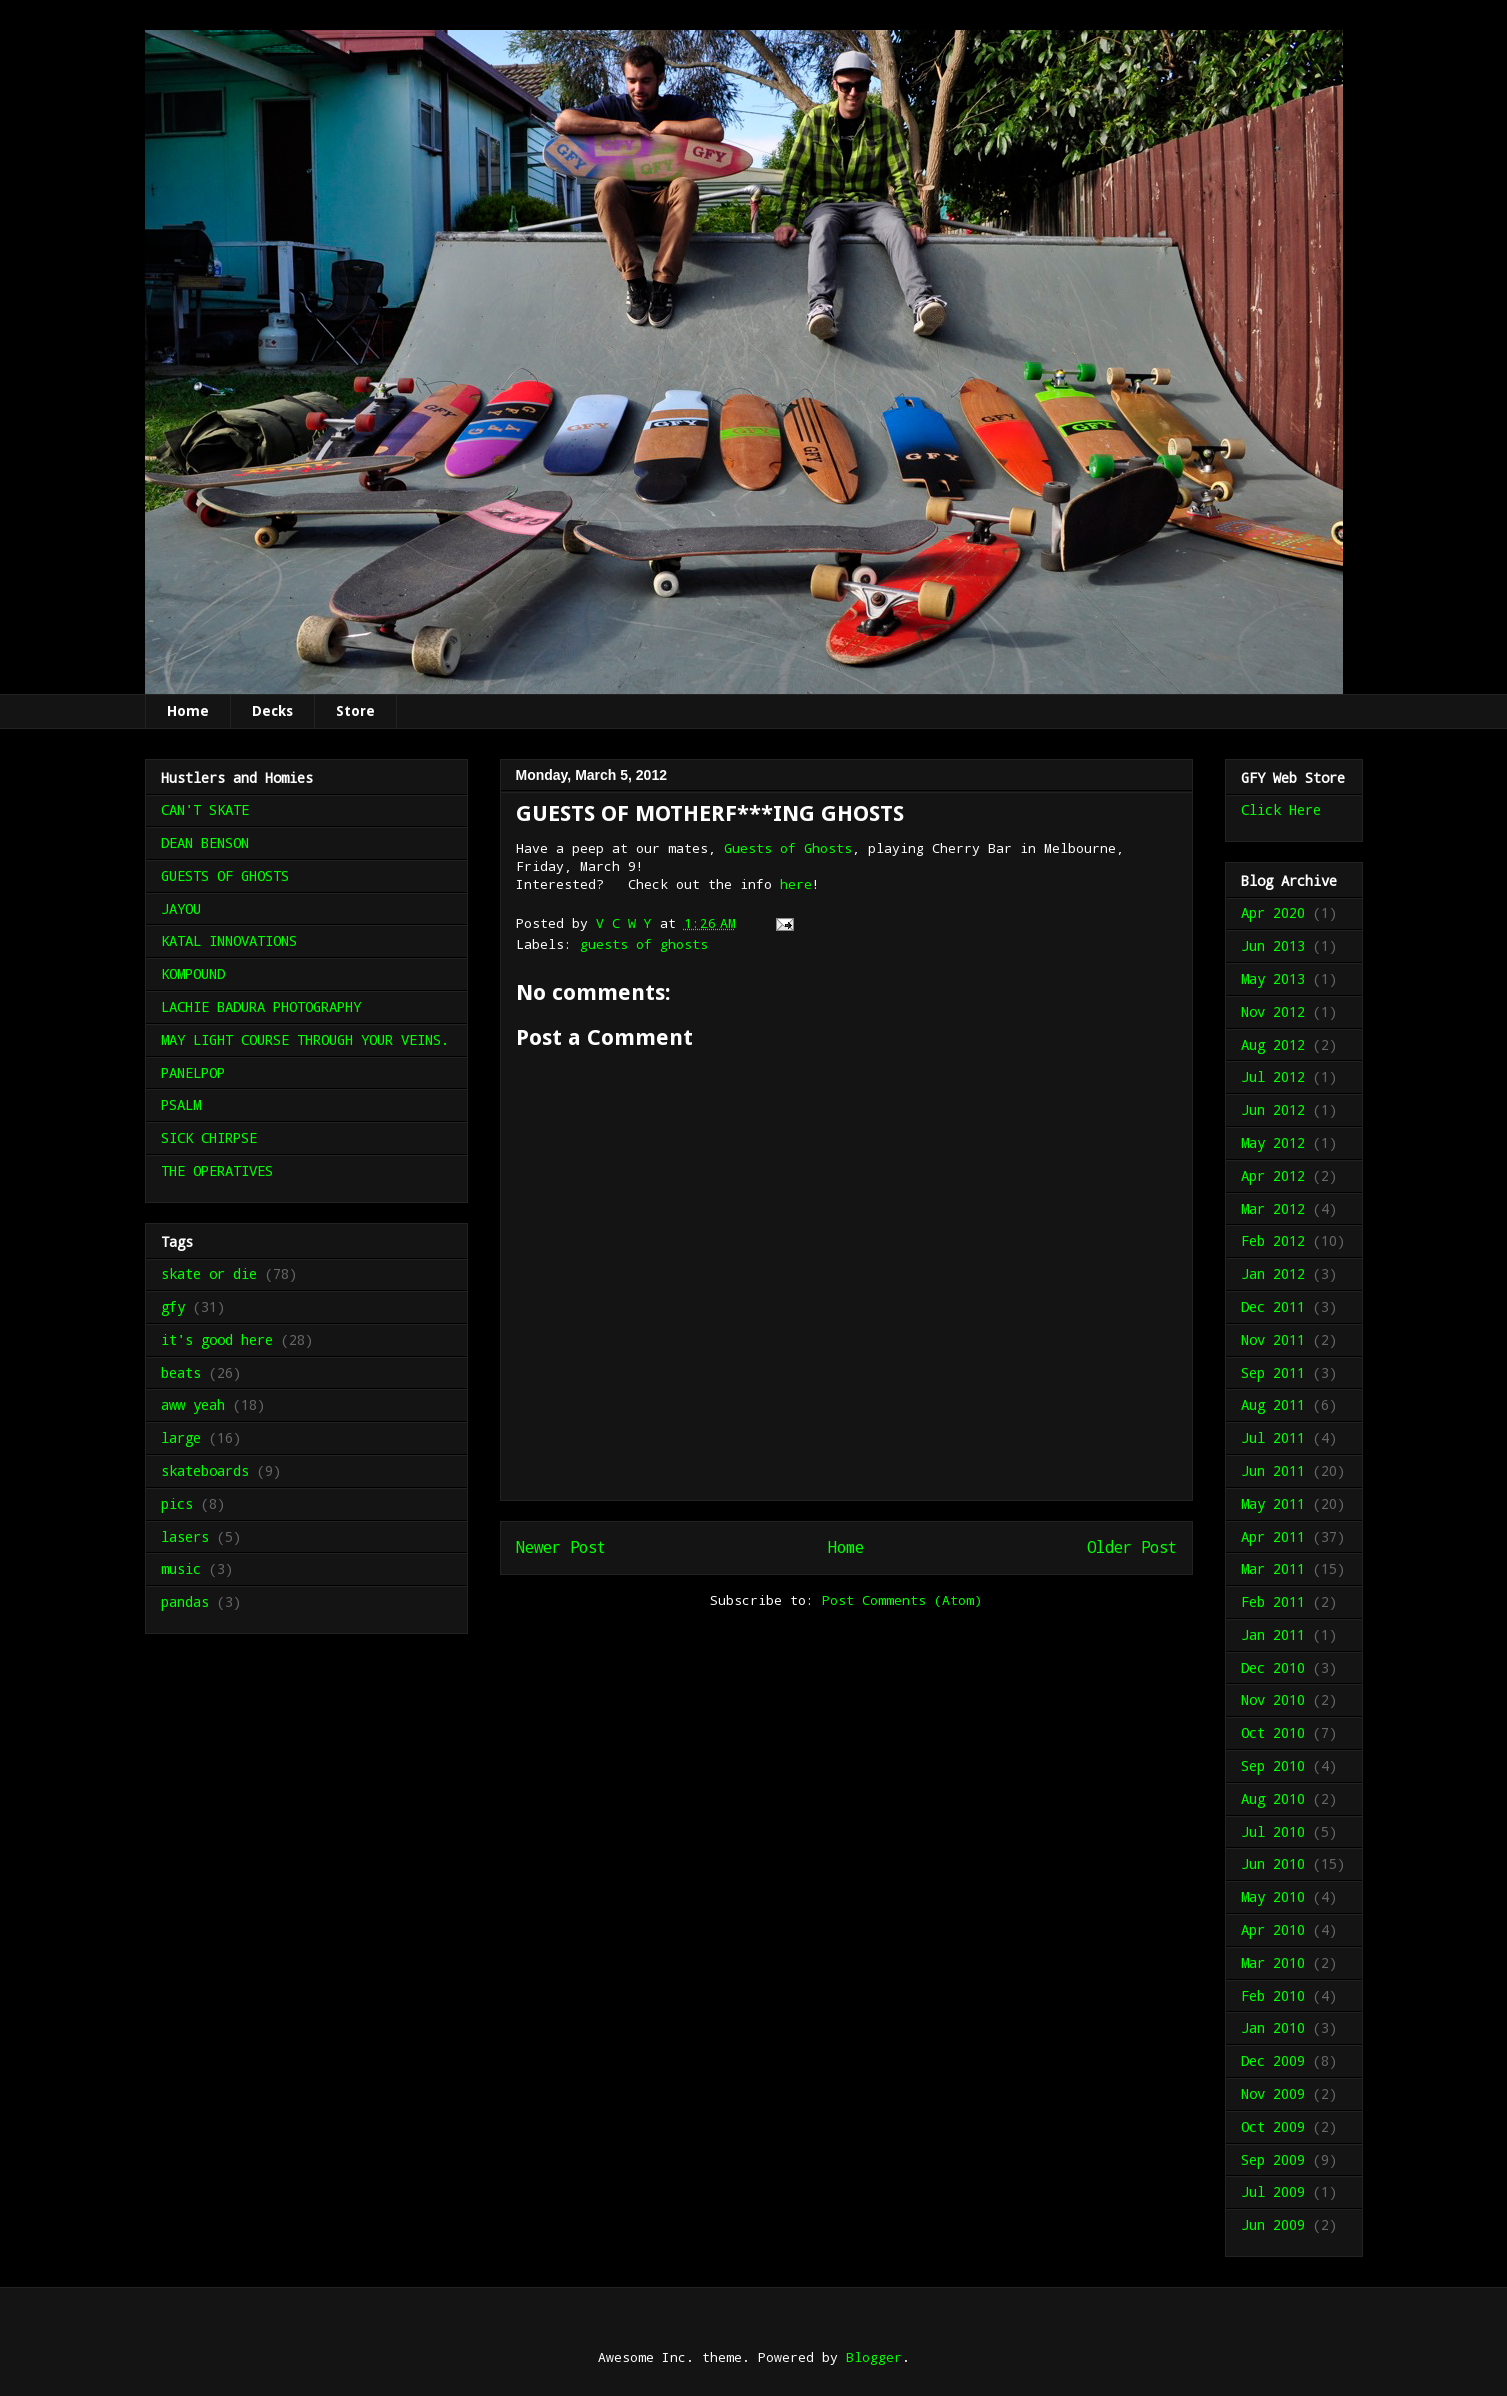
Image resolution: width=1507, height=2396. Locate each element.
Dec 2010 (1273, 1667)
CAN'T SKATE (205, 809)
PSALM (181, 1104)
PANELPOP (193, 1072)
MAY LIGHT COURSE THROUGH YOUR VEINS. (305, 1039)
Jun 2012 (1273, 1109)
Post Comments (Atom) (902, 1600)
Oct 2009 (1273, 2126)
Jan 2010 (1273, 2027)
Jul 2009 (1273, 2191)
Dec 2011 (1273, 1306)
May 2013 (1273, 978)
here (796, 884)
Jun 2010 (1273, 1863)
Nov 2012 (1273, 1011)
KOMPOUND (193, 973)
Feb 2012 (1273, 1240)
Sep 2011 (1273, 1372)
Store (355, 711)
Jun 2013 (1273, 945)
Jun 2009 (1273, 2224)
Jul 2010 (1273, 1831)
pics (177, 1503)
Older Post (1132, 1547)
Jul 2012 (1273, 1076)
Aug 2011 (1273, 1404)
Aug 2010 (1273, 1798)
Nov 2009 (1273, 2093)
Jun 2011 (1273, 1470)
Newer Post (561, 1547)
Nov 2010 (1273, 1699)
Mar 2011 (1273, 1568)
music (181, 1568)
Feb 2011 (1273, 1601)
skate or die (209, 1273)
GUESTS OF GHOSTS (225, 875)
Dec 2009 (1273, 2060)
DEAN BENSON (205, 842)
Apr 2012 (1273, 1175)
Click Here (1281, 809)
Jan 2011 (1273, 1634)
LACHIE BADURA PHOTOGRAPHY (261, 1006)
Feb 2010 (1273, 1995)
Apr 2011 (1273, 1536)
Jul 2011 (1273, 1437)
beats (181, 1372)
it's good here (217, 1339)
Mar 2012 (1273, 1208)
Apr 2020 (1273, 912)
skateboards (205, 1470)
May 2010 (1273, 1896)
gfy (173, 1306)
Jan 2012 (1273, 1273)
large (181, 1437)
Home (188, 711)
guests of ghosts (644, 944)
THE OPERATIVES (217, 1170)
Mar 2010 (1273, 1962)
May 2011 (1273, 1503)
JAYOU (181, 908)
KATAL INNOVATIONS (229, 940)
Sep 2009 (1273, 2159)
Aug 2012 (1273, 1044)
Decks (272, 711)
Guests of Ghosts (788, 848)
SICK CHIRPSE (209, 1137)
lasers (185, 1536)
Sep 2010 (1273, 1765)
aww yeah (193, 1404)
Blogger (874, 2357)
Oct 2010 (1273, 1732)
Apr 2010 (1273, 1929)
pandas (185, 1601)
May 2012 (1273, 1142)
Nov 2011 (1273, 1339)
